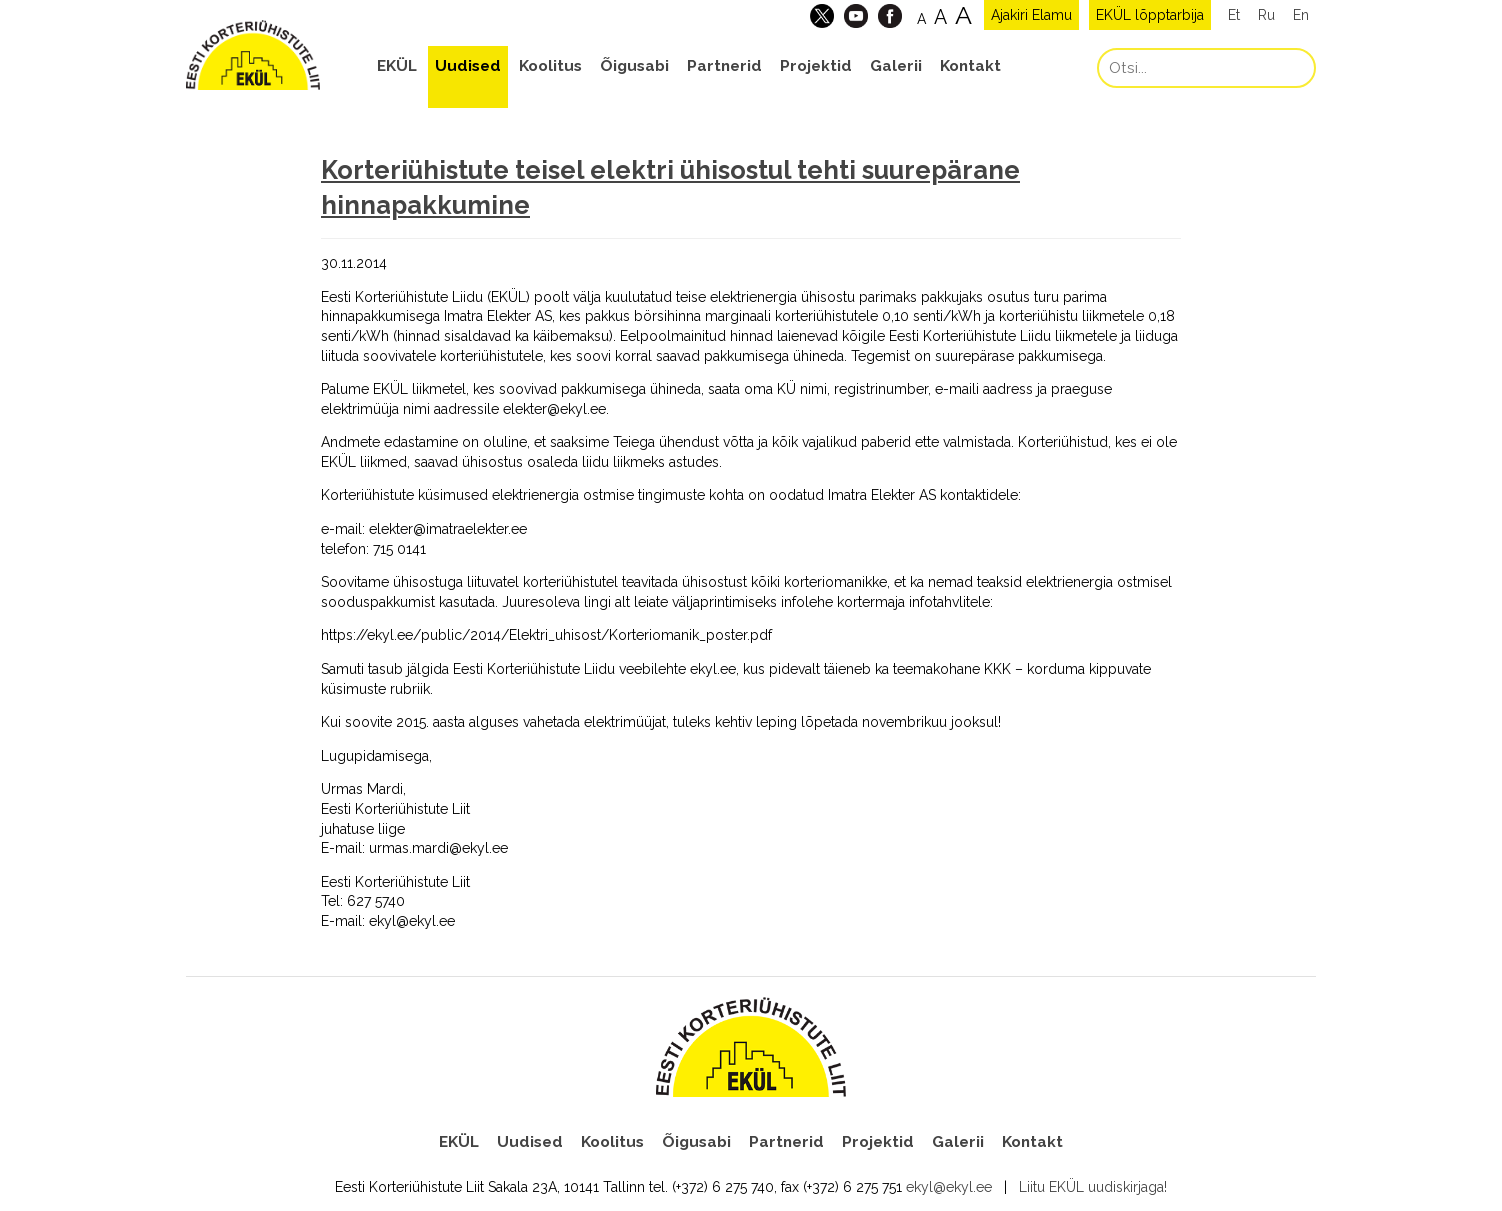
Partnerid (724, 66)
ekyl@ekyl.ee (949, 1187)
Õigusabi (634, 66)
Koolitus (550, 66)
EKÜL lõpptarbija (1150, 15)
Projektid (816, 66)
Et (1234, 15)
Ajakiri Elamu (1031, 15)
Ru (1266, 15)
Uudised (468, 66)
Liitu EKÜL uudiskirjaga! (1093, 1187)
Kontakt (970, 66)
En (1301, 15)
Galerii (896, 66)
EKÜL (397, 66)
